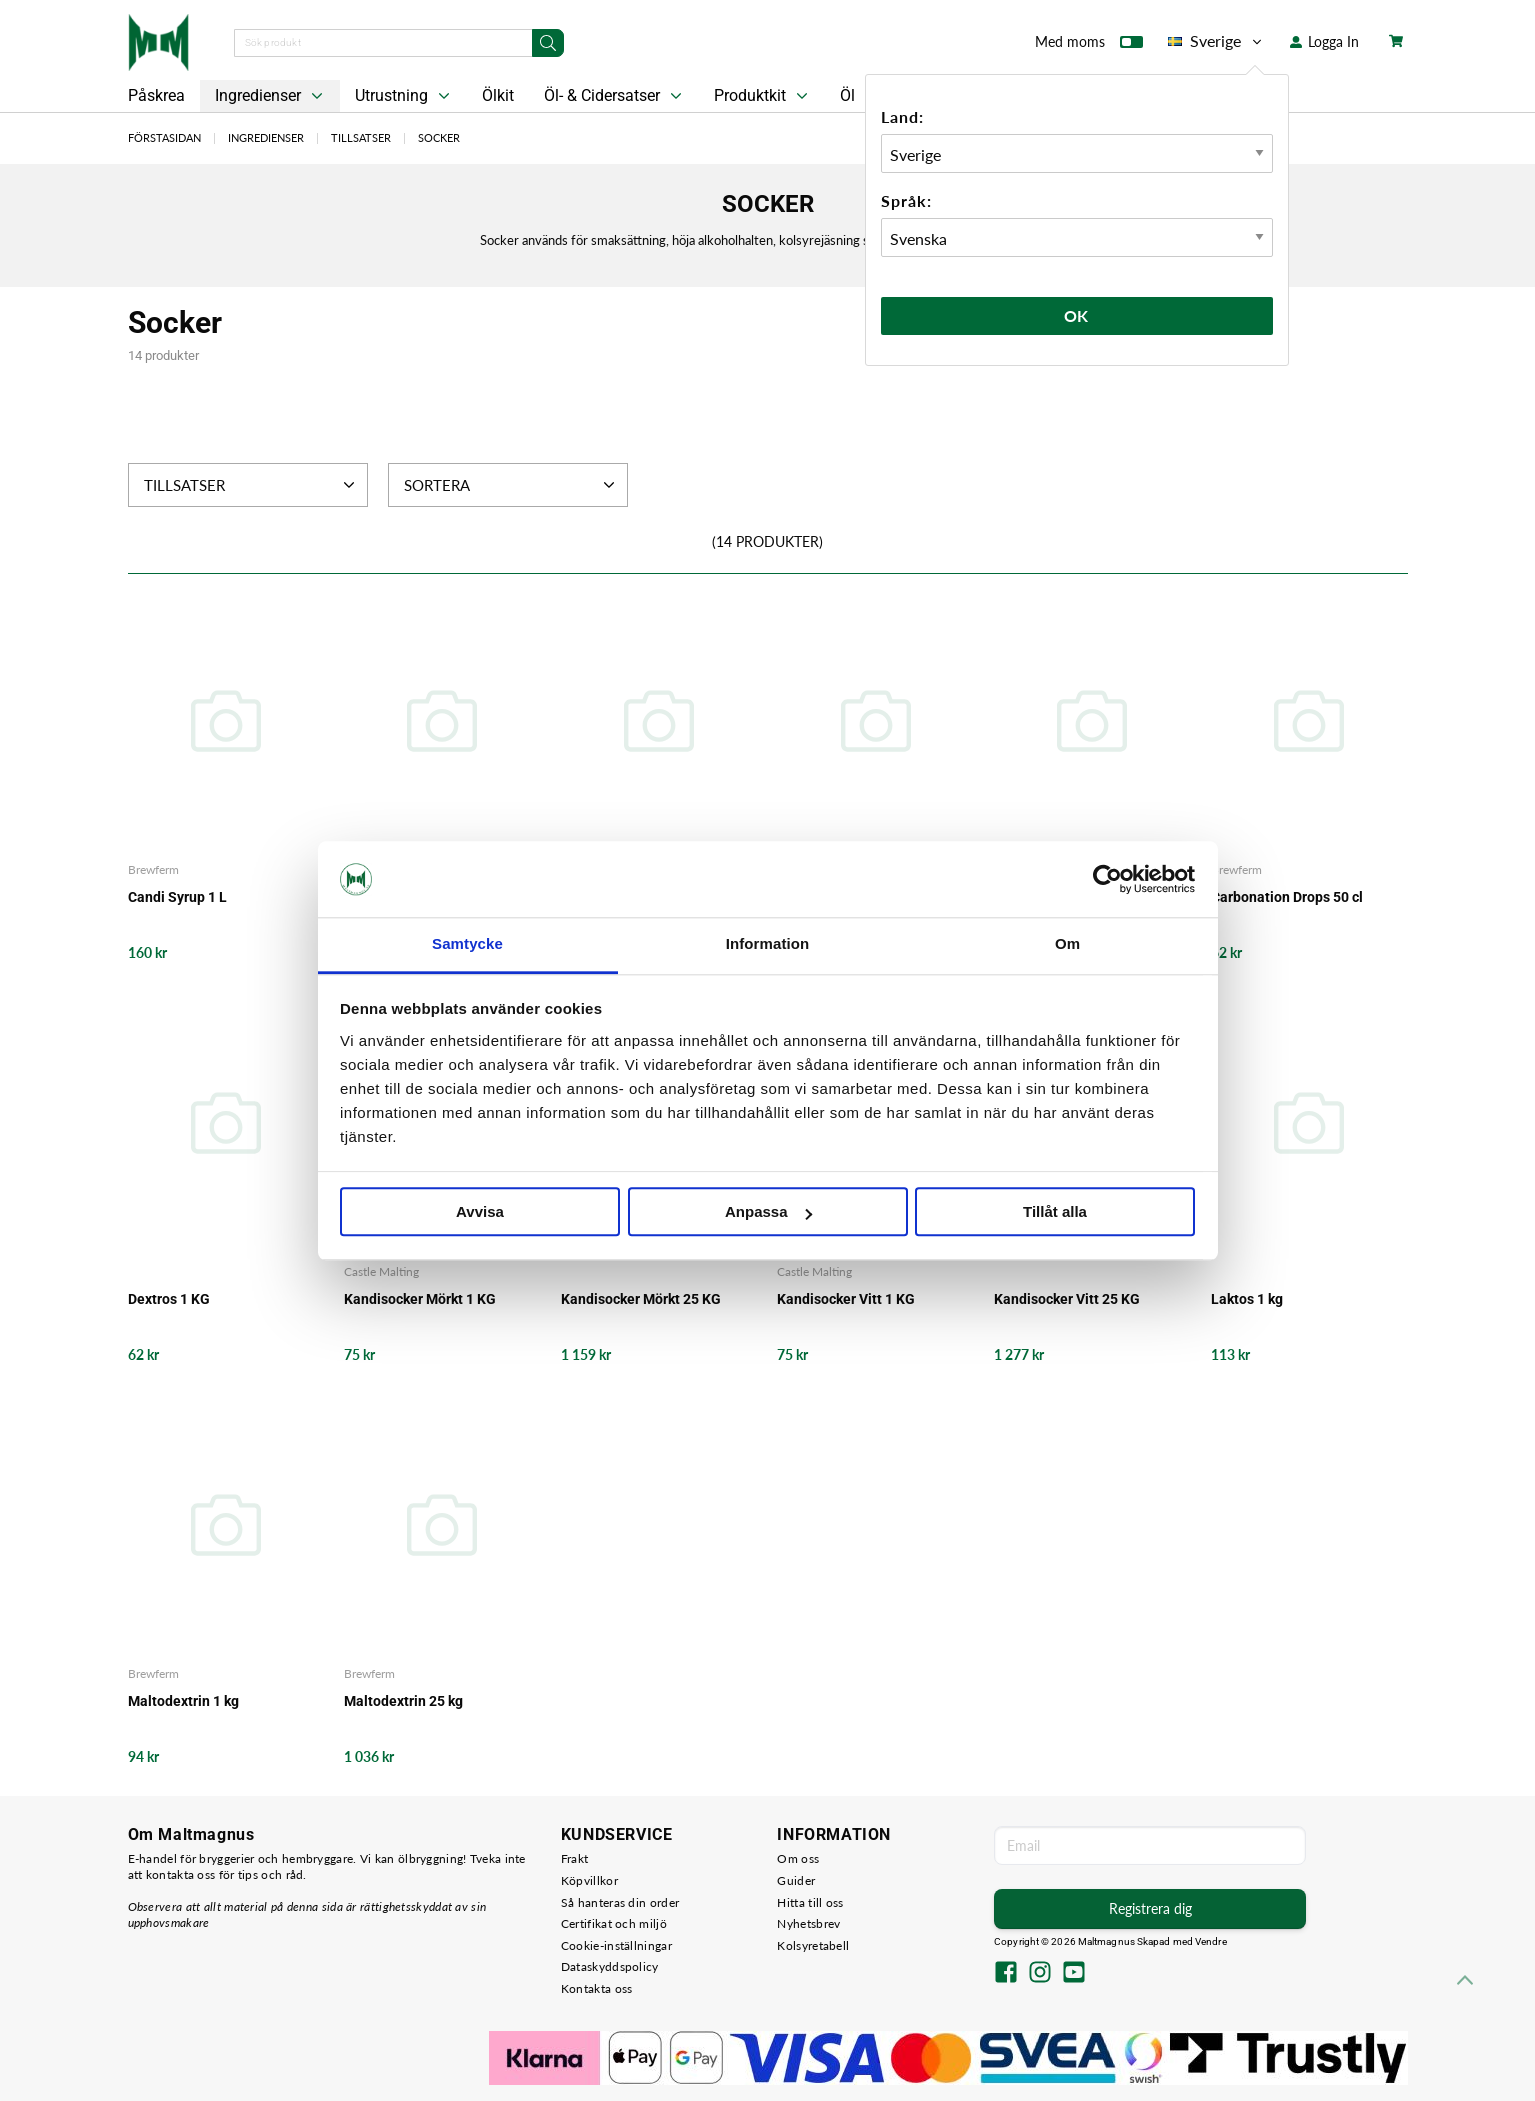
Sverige (1216, 41)
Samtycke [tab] (467, 944)
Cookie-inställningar (616, 1945)
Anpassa (768, 1212)
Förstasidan (164, 137)
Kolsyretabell (813, 1945)
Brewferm (153, 869)
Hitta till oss (810, 1902)
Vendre (1211, 1941)
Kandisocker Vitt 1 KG (846, 1299)
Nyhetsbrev (808, 1923)
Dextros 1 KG (169, 1299)
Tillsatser (361, 137)
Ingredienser (271, 96)
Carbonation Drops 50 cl (1287, 897)
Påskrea (156, 95)
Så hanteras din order (620, 1902)
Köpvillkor (589, 1880)
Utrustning (404, 96)
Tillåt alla (1055, 1212)
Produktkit (763, 96)
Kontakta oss (597, 1988)
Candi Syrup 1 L (177, 897)
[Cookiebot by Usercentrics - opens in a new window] (1107, 879)
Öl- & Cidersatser (615, 96)
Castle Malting (381, 1271)
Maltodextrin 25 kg (403, 1701)
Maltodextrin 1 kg (183, 1701)
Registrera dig (1150, 1908)
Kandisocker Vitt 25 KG (1067, 1299)
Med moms (1089, 46)
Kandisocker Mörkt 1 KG (420, 1299)
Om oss (798, 1858)
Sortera (511, 485)
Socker (439, 137)
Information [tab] (768, 944)
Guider (796, 1880)
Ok (1077, 315)
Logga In (1324, 41)
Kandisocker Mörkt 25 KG (641, 1299)
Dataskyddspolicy (610, 1966)
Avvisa (480, 1212)
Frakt (575, 1858)
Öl (847, 95)
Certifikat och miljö (614, 1923)
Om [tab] (1067, 944)
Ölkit (498, 95)
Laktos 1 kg (1247, 1299)
